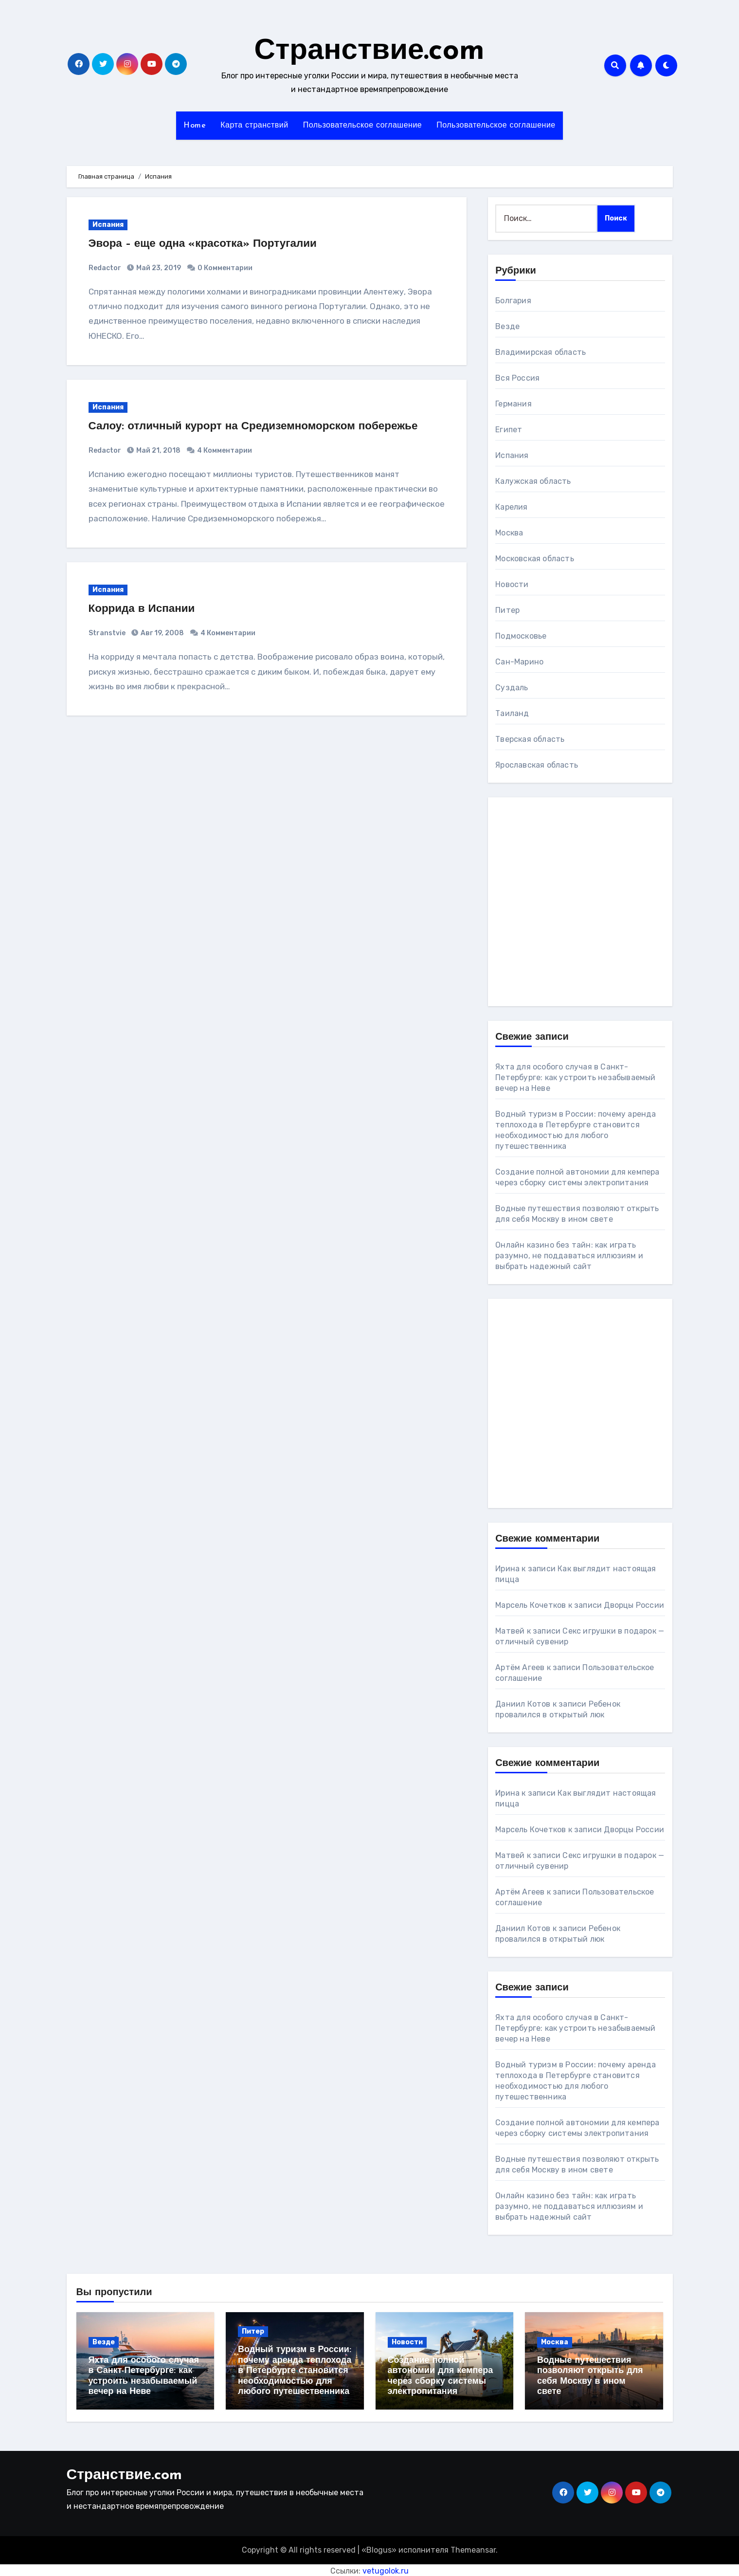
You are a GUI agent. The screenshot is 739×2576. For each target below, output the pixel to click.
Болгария (513, 300)
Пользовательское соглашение (362, 125)
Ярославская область (536, 765)
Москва (509, 532)
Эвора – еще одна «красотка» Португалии (211, 244)
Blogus (379, 2547)
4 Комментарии (224, 450)
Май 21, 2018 (157, 450)
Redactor (105, 268)
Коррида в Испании (146, 609)
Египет (508, 429)
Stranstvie (107, 633)
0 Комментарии (225, 268)
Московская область (534, 558)
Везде (507, 326)
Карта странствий (254, 125)
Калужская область (533, 481)
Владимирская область (540, 352)
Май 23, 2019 (158, 268)
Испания (108, 225)
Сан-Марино (519, 661)
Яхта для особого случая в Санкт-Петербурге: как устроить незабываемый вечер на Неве (575, 1077)
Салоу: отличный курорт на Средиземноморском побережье (265, 426)
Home (194, 125)
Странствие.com (369, 51)
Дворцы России (634, 1605)
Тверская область (529, 739)
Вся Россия (517, 378)
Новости (511, 584)
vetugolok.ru (385, 2568)
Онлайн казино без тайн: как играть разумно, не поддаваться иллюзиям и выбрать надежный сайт (569, 1255)
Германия (513, 403)
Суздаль (511, 687)
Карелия (511, 507)
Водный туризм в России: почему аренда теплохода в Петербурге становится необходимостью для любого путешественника (294, 2370)
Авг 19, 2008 (161, 633)
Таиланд (512, 713)
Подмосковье (520, 636)
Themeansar (473, 2547)
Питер (507, 610)
